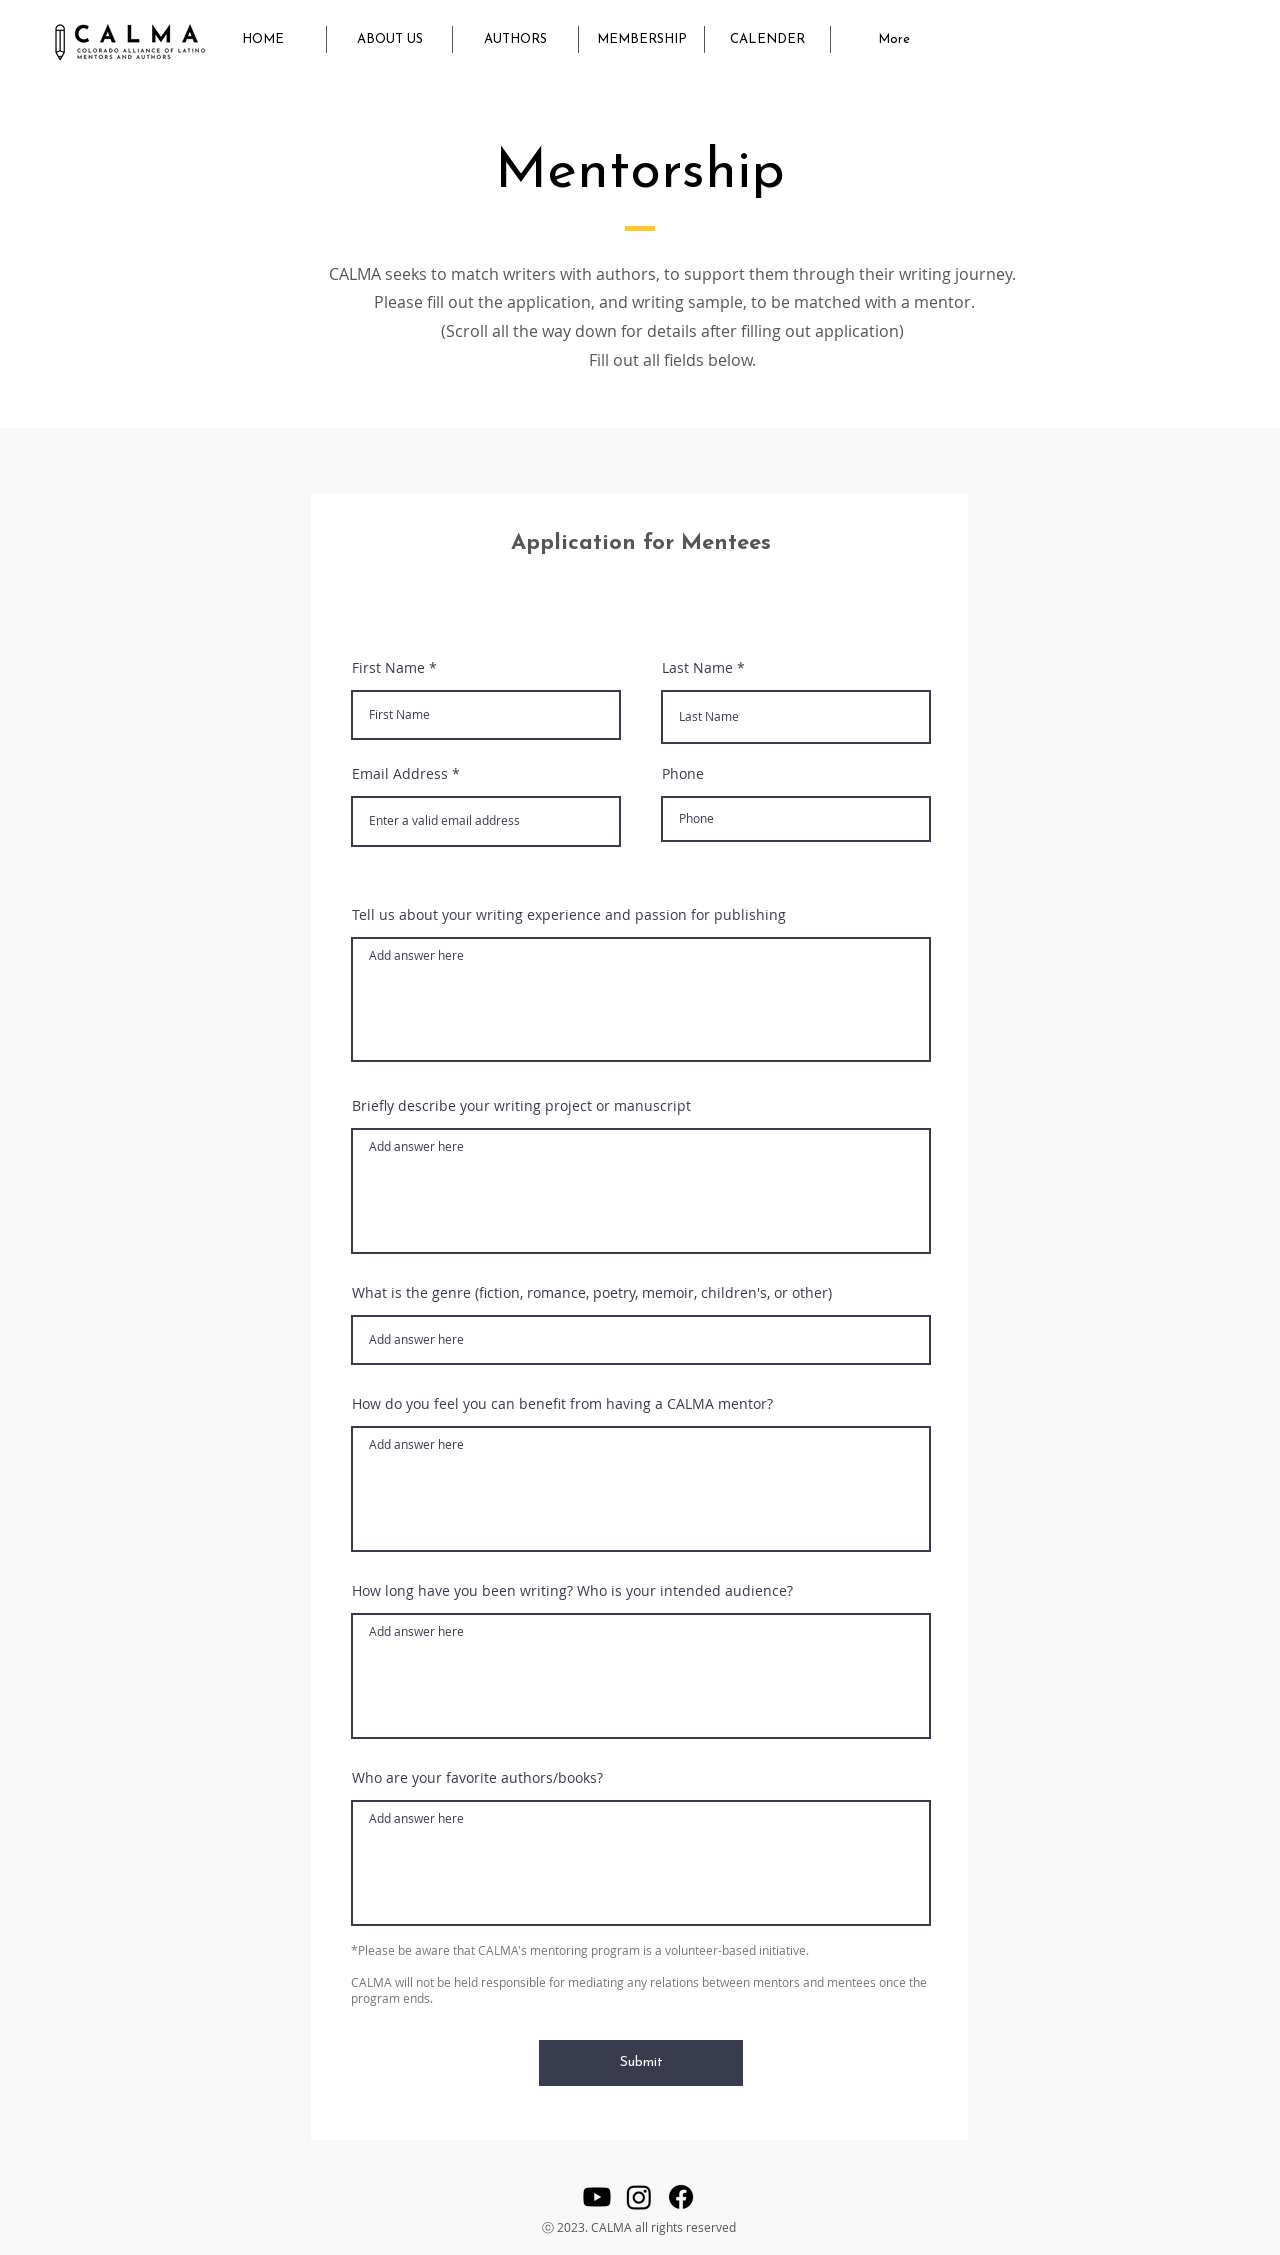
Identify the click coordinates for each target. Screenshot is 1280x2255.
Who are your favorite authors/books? (477, 1778)
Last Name (697, 668)
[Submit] (641, 2063)
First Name (388, 668)
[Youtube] (597, 2197)
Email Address (400, 774)
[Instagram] (639, 2197)
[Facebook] (681, 2197)
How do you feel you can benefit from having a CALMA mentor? (562, 1404)
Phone (683, 774)
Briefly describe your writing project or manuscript (521, 1106)
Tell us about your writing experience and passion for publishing (569, 915)
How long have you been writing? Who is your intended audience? (572, 1591)
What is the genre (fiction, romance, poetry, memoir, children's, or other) (592, 1293)
